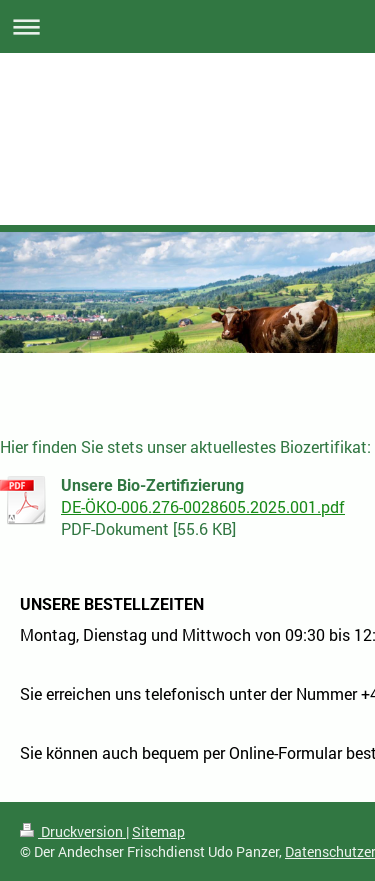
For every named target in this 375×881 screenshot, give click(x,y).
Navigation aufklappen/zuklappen (187, 26)
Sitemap (158, 831)
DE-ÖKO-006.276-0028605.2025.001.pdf (203, 506)
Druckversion (73, 831)
